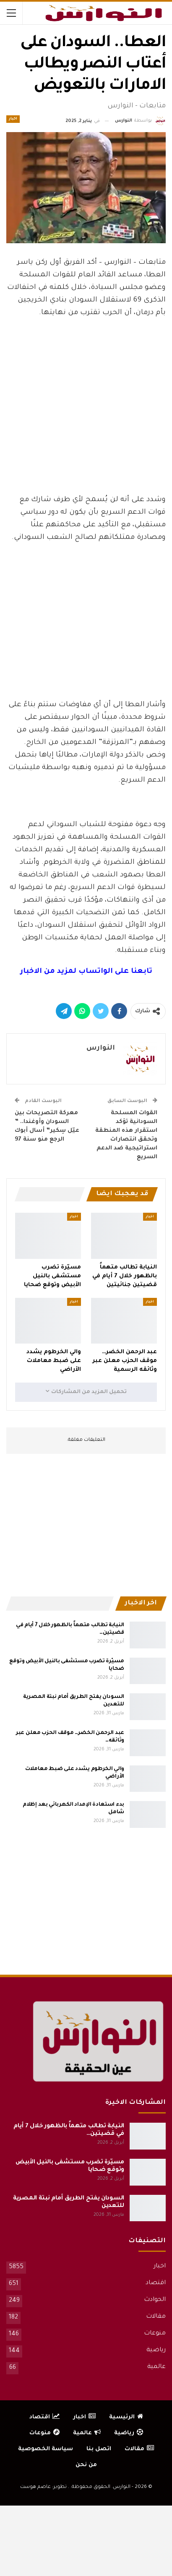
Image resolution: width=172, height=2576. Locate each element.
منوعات (155, 2333)
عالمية (156, 2367)
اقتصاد (156, 2283)
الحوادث (155, 2300)
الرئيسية (126, 2417)
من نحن (86, 2465)
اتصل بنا (98, 2449)
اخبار (13, 119)
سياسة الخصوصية (45, 2449)
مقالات (156, 2316)
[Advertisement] (86, 424)
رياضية (156, 2350)
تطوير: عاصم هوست (43, 2487)
